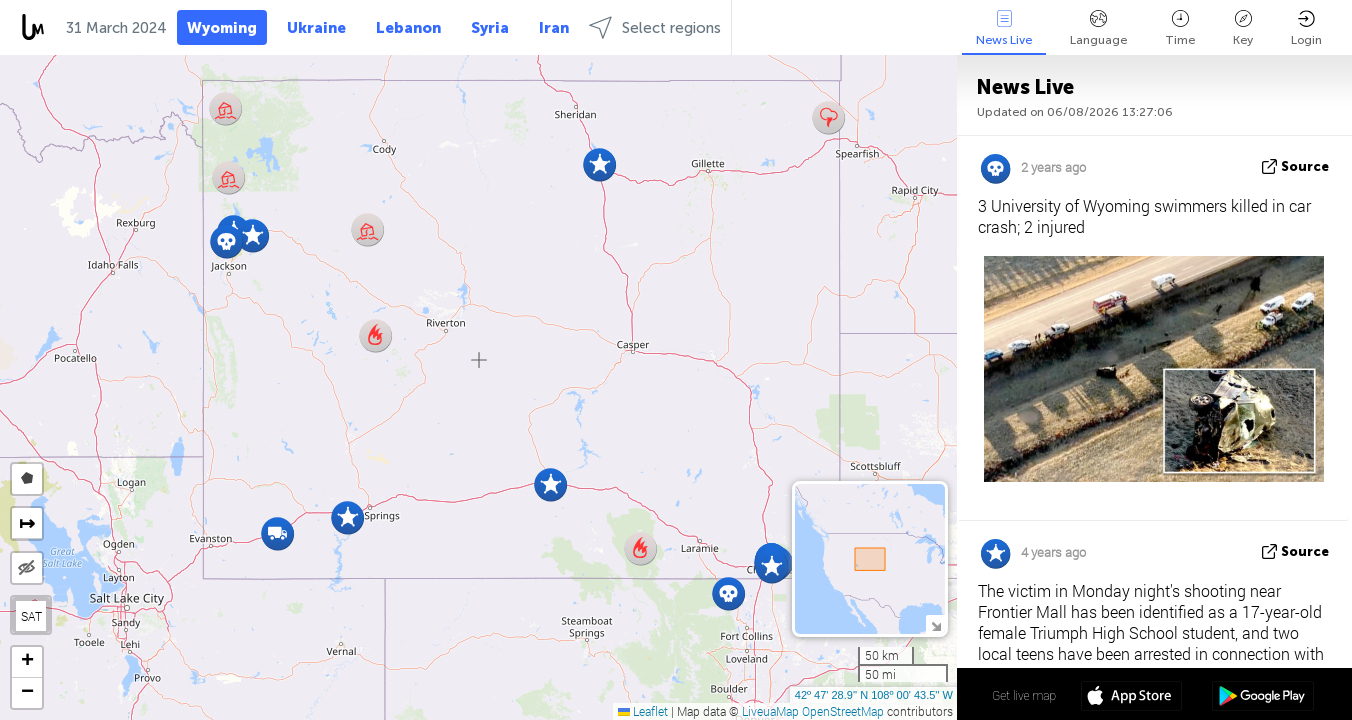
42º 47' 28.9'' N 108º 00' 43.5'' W (874, 695)
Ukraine (316, 28)
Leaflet (643, 711)
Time (1180, 28)
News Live (1004, 28)
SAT (31, 616)
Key (1243, 28)
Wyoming (222, 28)
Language (1098, 28)
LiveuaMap (770, 711)
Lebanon (408, 28)
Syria (490, 28)
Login (1306, 28)
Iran (554, 28)
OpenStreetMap (843, 711)
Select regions (655, 27)
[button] (771, 566)
